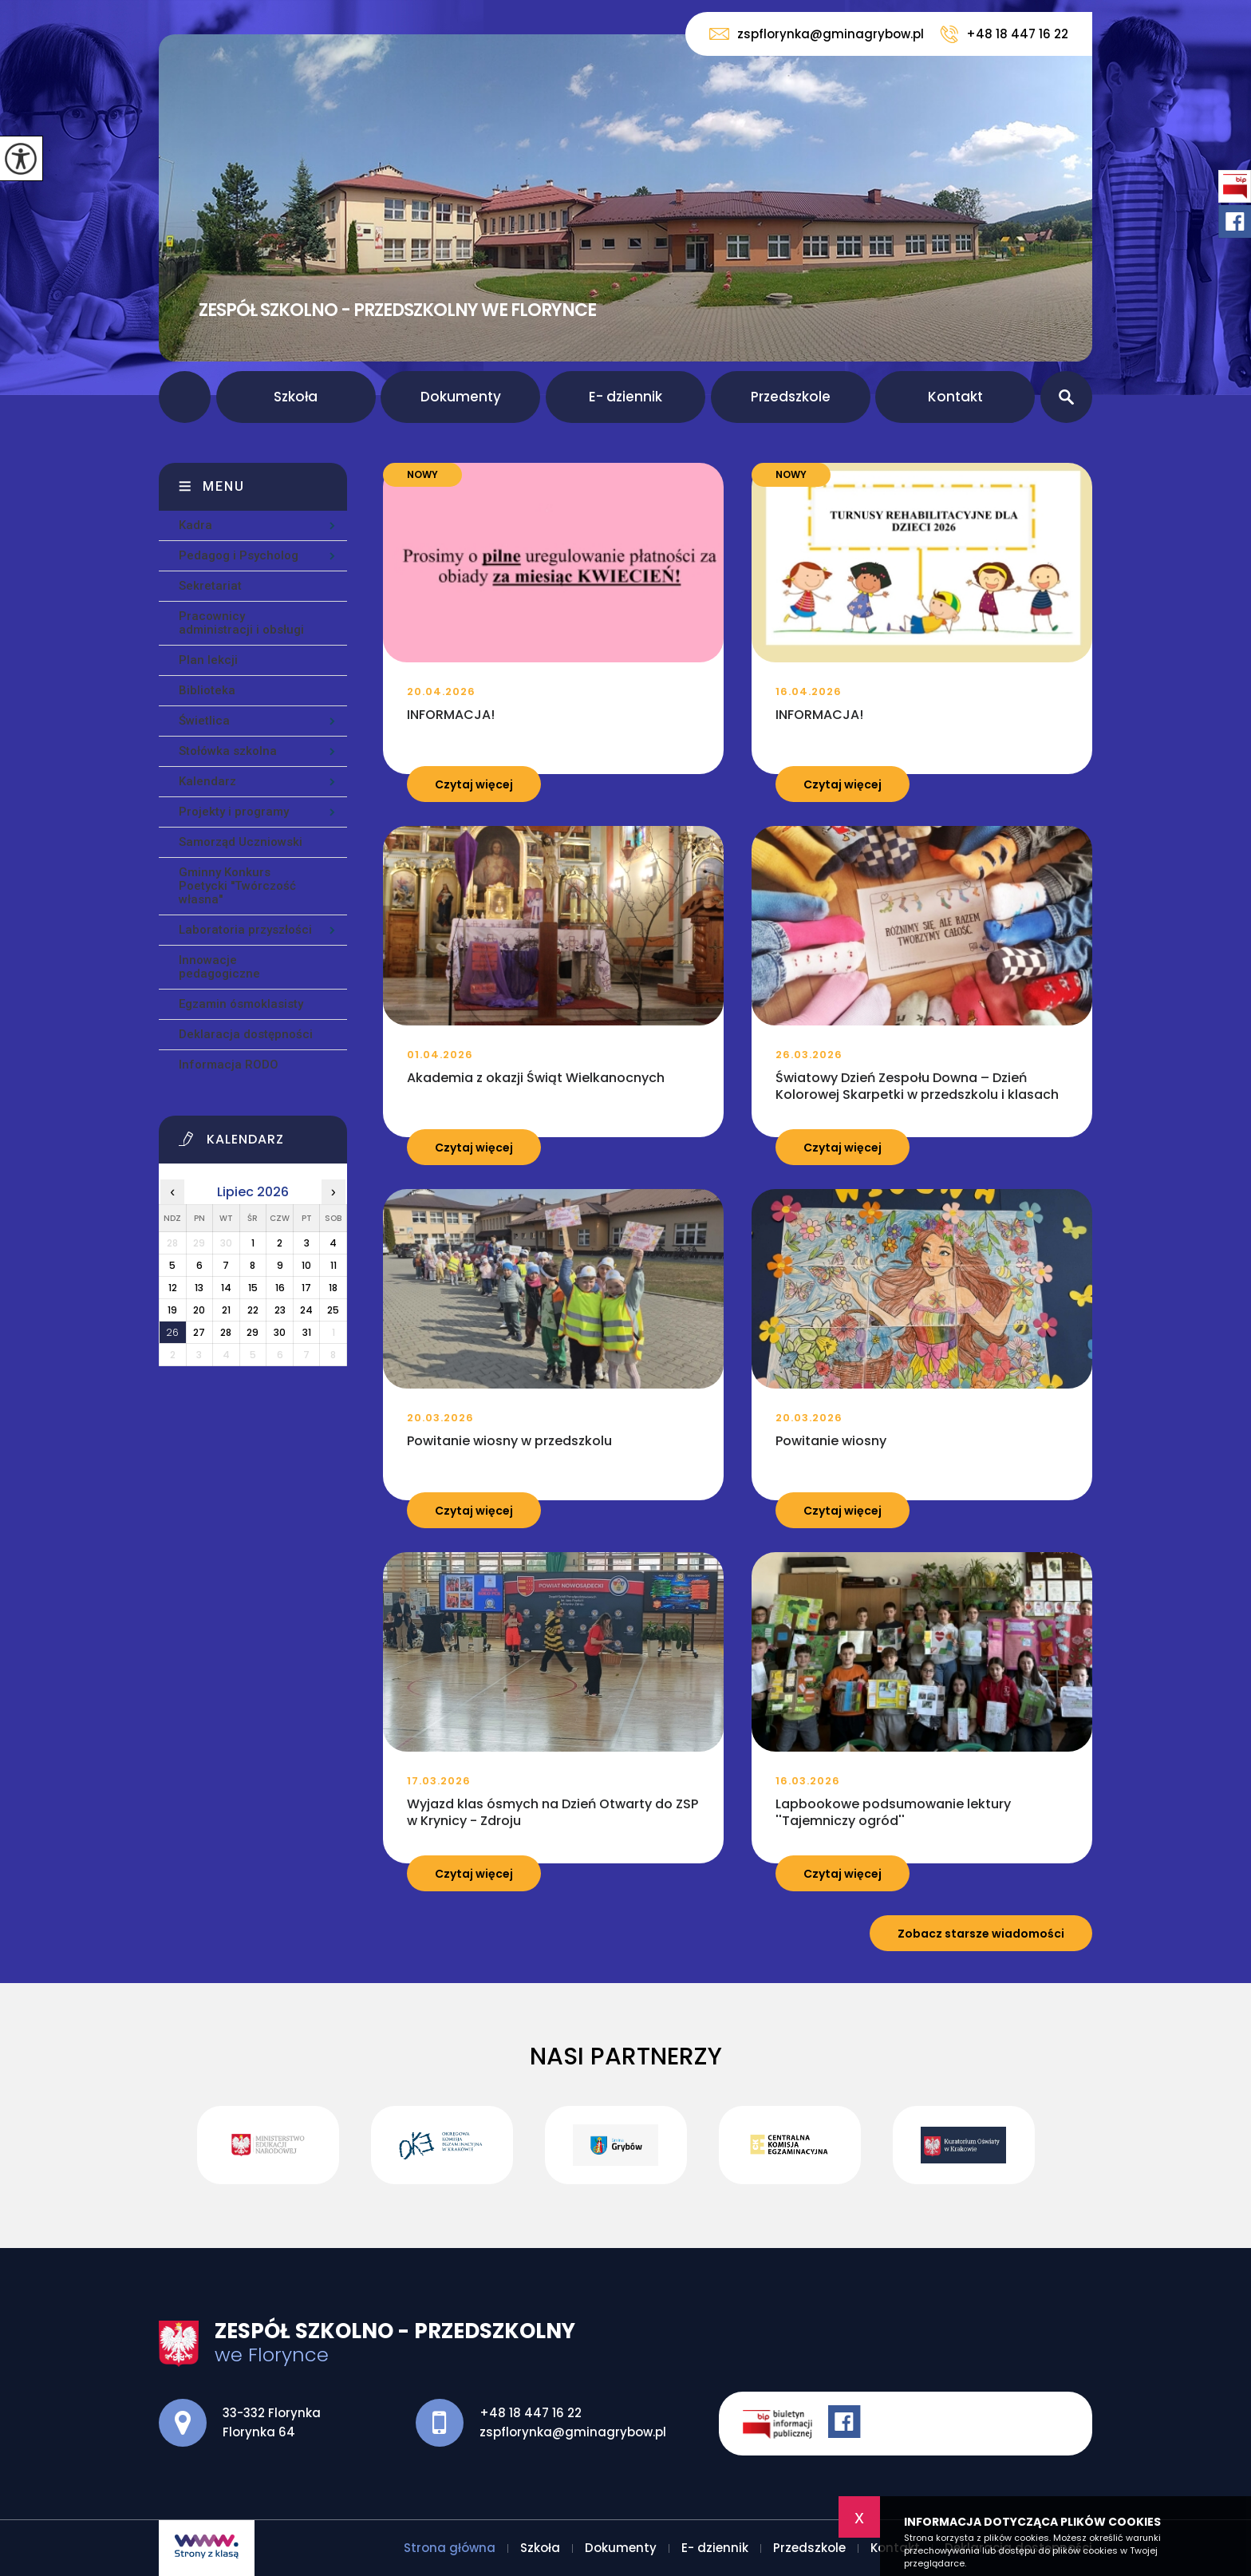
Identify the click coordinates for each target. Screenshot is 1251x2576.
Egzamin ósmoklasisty (241, 1004)
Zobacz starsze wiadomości (981, 1934)
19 (172, 1310)
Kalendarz (207, 781)
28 (225, 1332)
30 (280, 1332)
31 (306, 1332)
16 (280, 1287)
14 (226, 1287)
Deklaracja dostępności (246, 1034)
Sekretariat (210, 586)
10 (306, 1265)
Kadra (195, 525)
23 (280, 1310)
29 (252, 1332)
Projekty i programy (234, 811)
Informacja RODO (228, 1064)
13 (199, 1287)
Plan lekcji (208, 660)
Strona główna (185, 397)
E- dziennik (625, 396)
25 (333, 1310)
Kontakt (955, 396)
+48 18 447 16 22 (1004, 34)
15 (253, 1287)
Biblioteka (207, 690)
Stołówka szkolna (228, 751)
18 (333, 1287)
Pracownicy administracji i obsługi (241, 623)
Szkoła (296, 396)
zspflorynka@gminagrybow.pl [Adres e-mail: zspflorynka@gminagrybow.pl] (572, 2432)
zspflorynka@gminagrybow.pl (816, 34)
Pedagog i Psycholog (238, 555)
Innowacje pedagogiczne (219, 967)
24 (306, 1310)
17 (306, 1287)
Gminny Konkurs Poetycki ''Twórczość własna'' (237, 886)
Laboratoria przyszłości (245, 930)
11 (333, 1265)
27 (199, 1332)
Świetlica (204, 720)
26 (172, 1332)
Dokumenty (460, 396)
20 (199, 1310)
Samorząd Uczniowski (240, 842)
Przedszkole (791, 396)
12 (172, 1287)
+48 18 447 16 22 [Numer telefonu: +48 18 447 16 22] (530, 2412)
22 (252, 1310)
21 (226, 1310)
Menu (224, 486)
